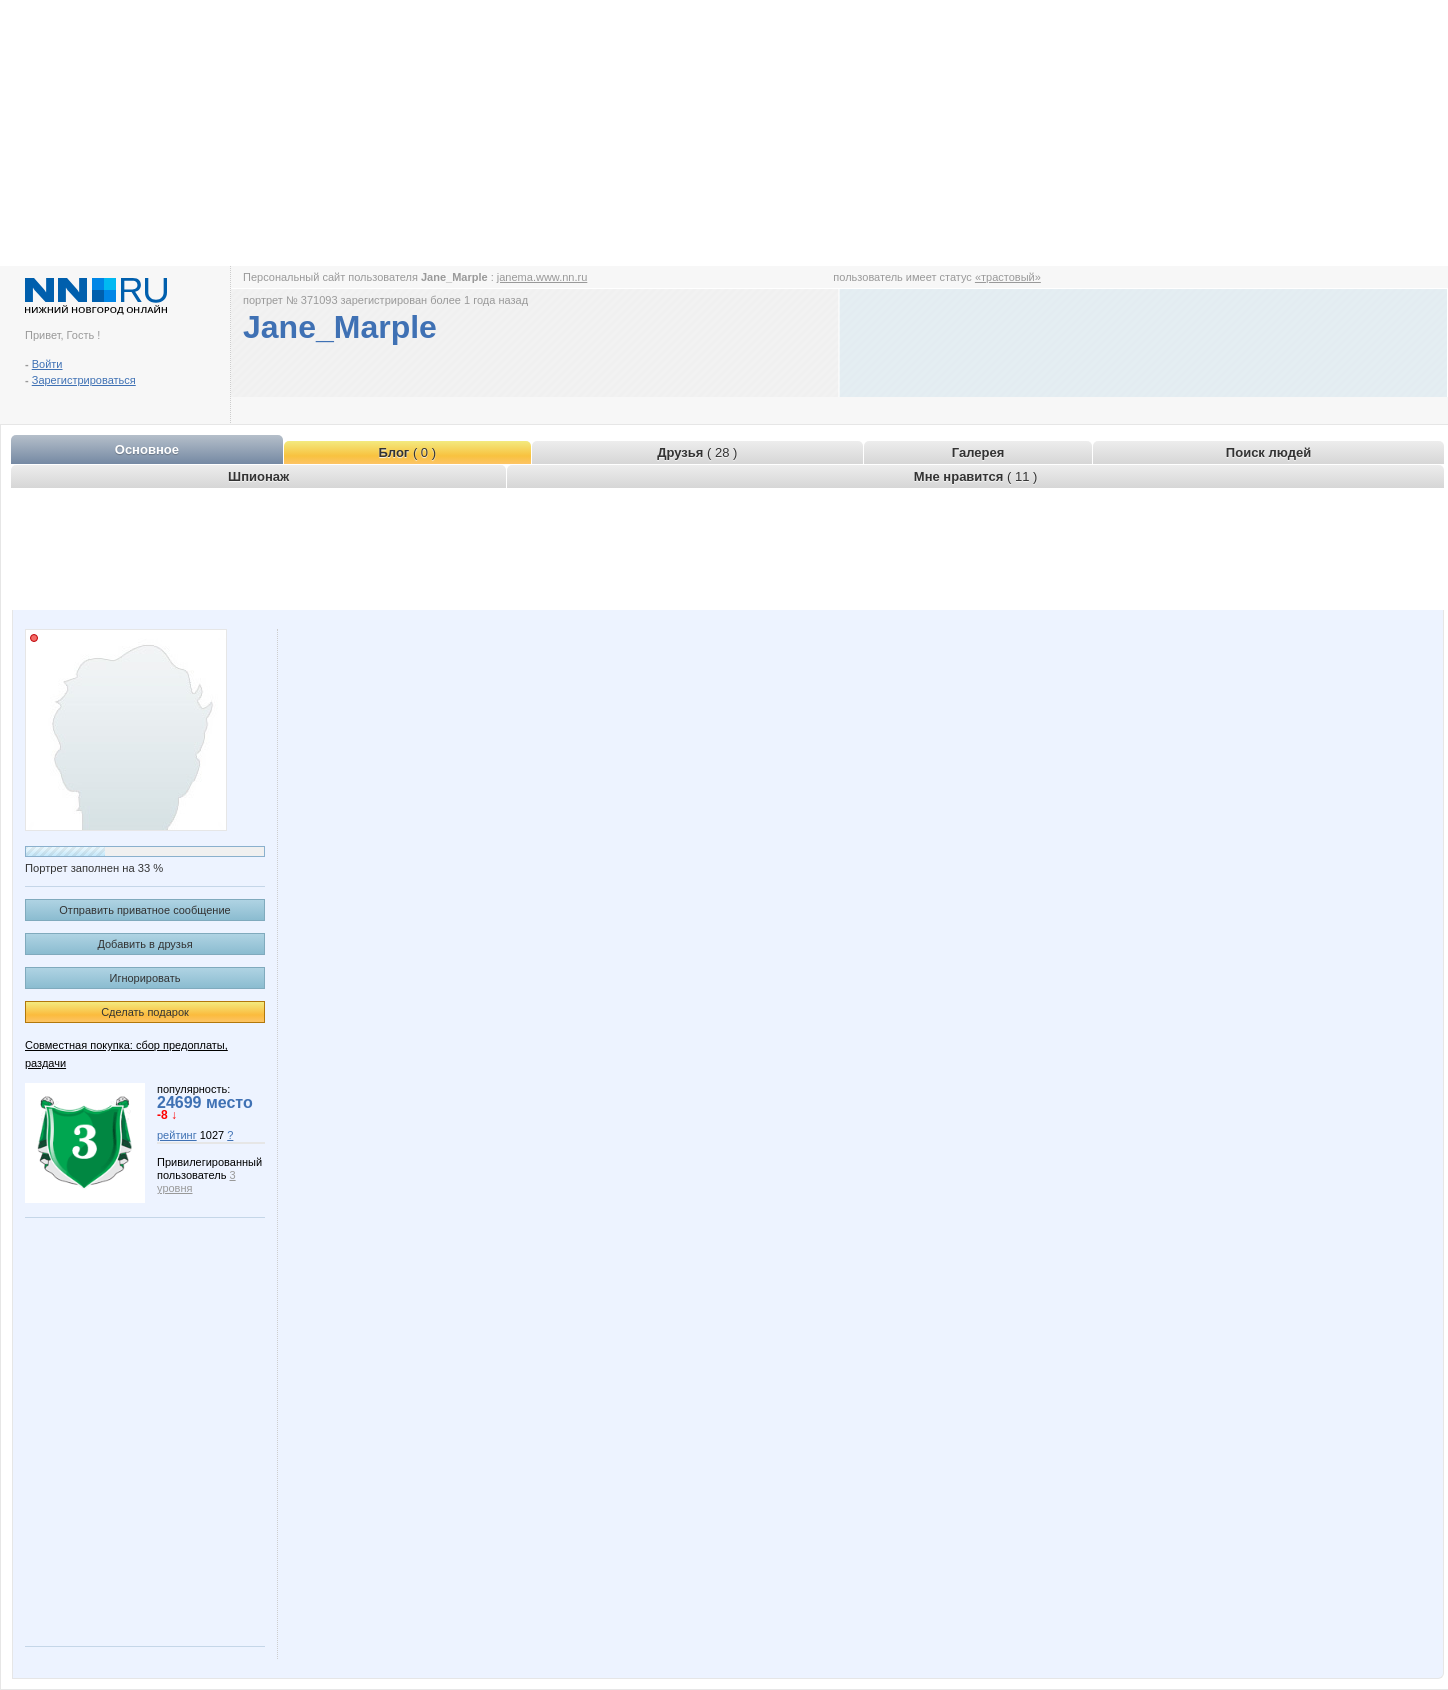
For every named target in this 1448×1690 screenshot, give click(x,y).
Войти (47, 364)
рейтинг (177, 1135)
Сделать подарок (145, 1012)
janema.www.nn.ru (542, 277)
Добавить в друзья (144, 944)
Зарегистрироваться (84, 380)
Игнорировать (145, 978)
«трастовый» (1008, 277)
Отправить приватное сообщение (144, 910)
